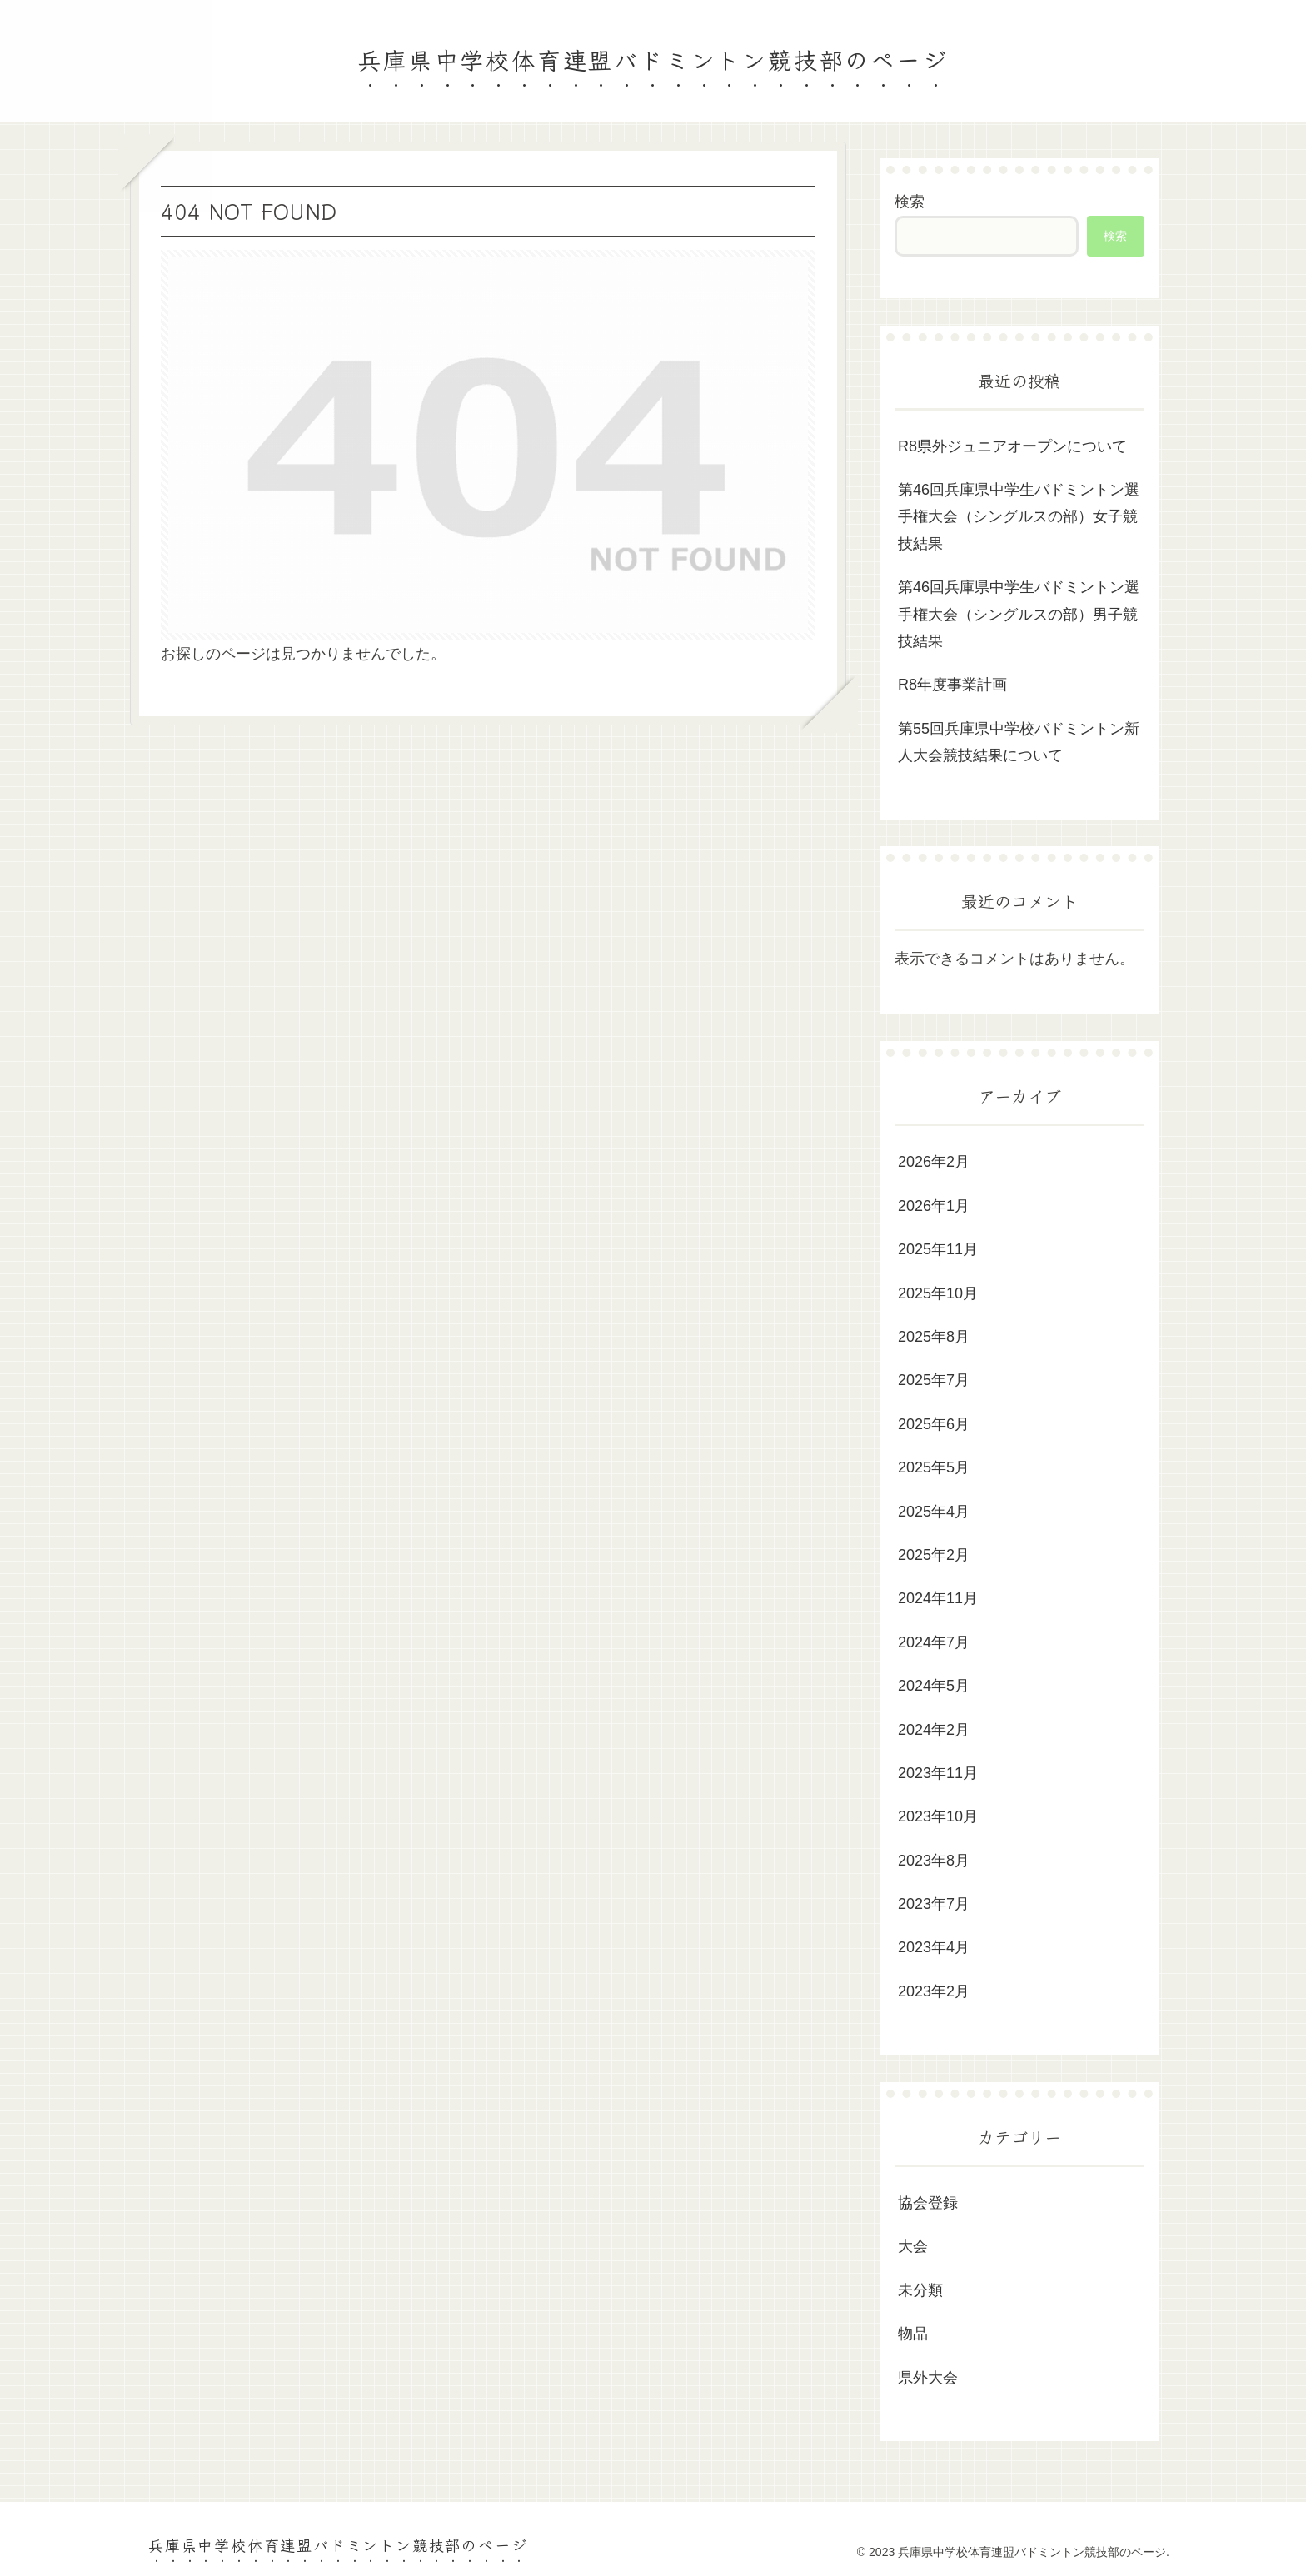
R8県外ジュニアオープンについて (1012, 446)
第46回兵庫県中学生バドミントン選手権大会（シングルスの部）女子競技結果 (1018, 516)
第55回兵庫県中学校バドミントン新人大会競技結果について (1018, 742)
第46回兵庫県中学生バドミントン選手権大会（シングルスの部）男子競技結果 (1018, 614)
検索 (910, 201)
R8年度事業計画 (952, 684)
